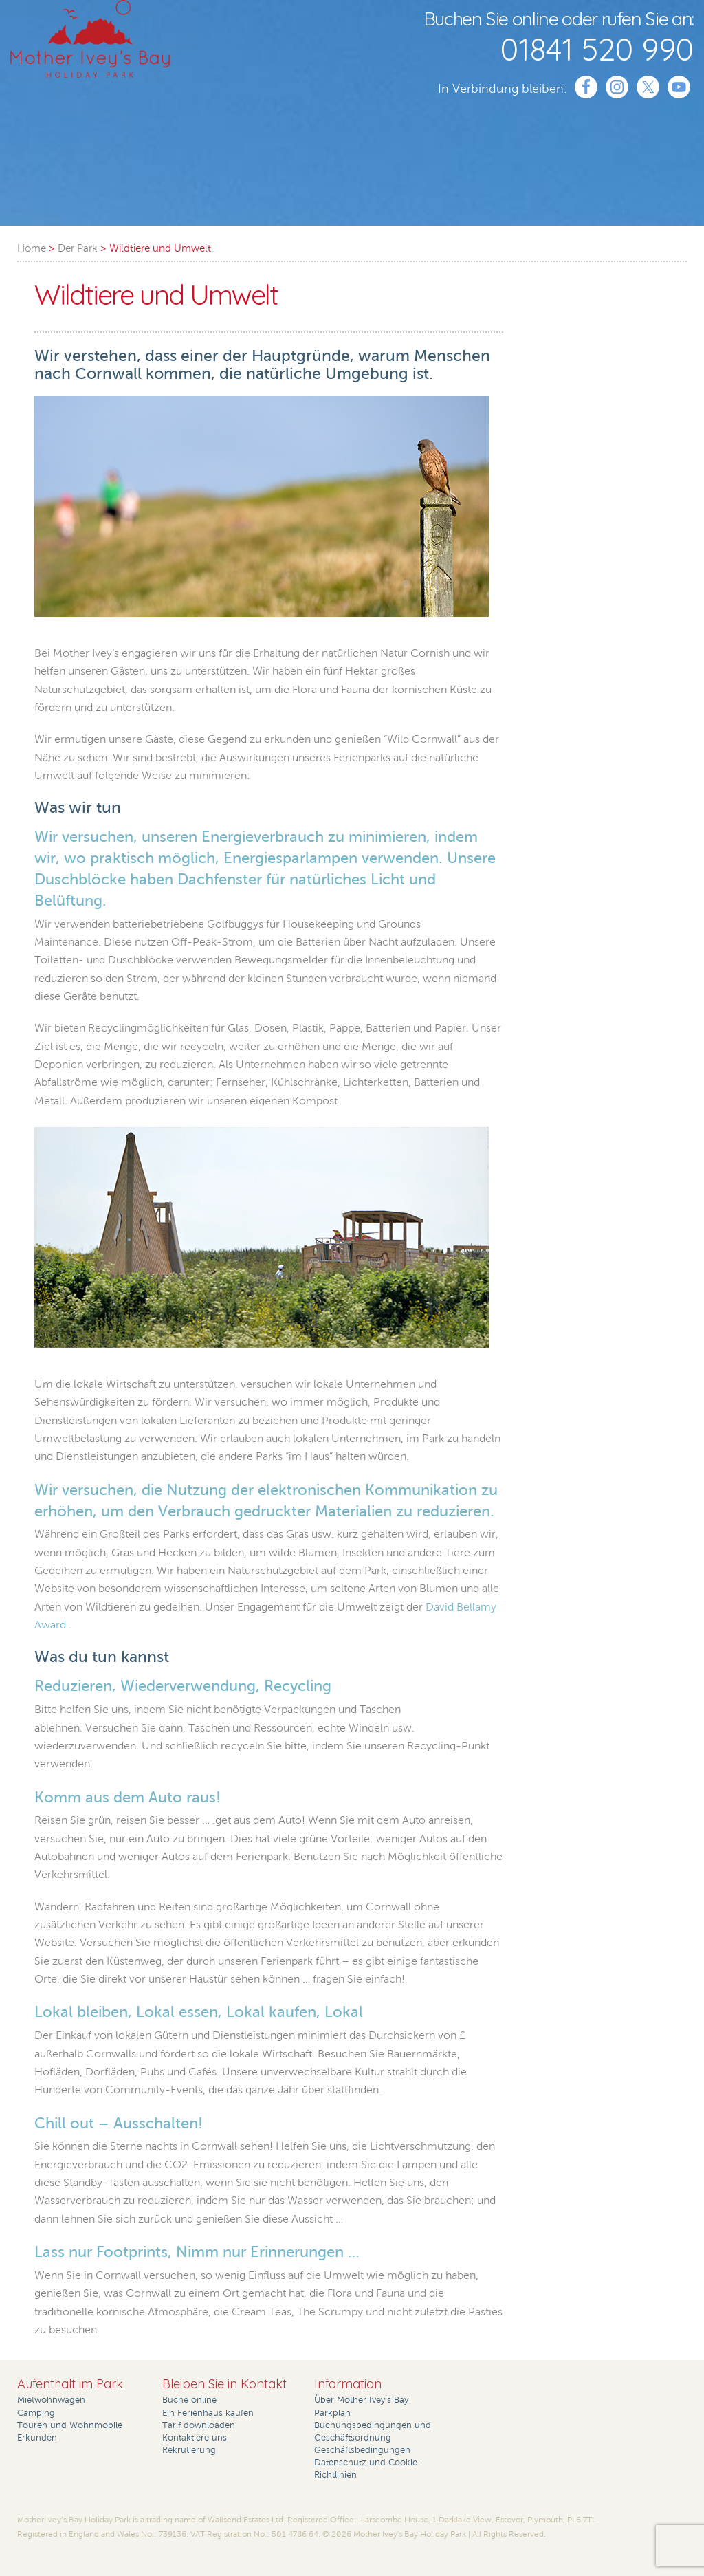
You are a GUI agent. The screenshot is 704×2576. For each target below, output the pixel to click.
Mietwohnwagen (51, 2400)
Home (31, 248)
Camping (36, 2413)
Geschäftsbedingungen (362, 2450)
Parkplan (332, 2413)
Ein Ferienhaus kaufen (208, 2413)
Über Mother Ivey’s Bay (361, 2400)
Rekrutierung (189, 2450)
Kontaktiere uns (194, 2438)
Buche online (189, 2400)
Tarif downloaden (198, 2425)
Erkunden (37, 2438)
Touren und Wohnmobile (69, 2425)
